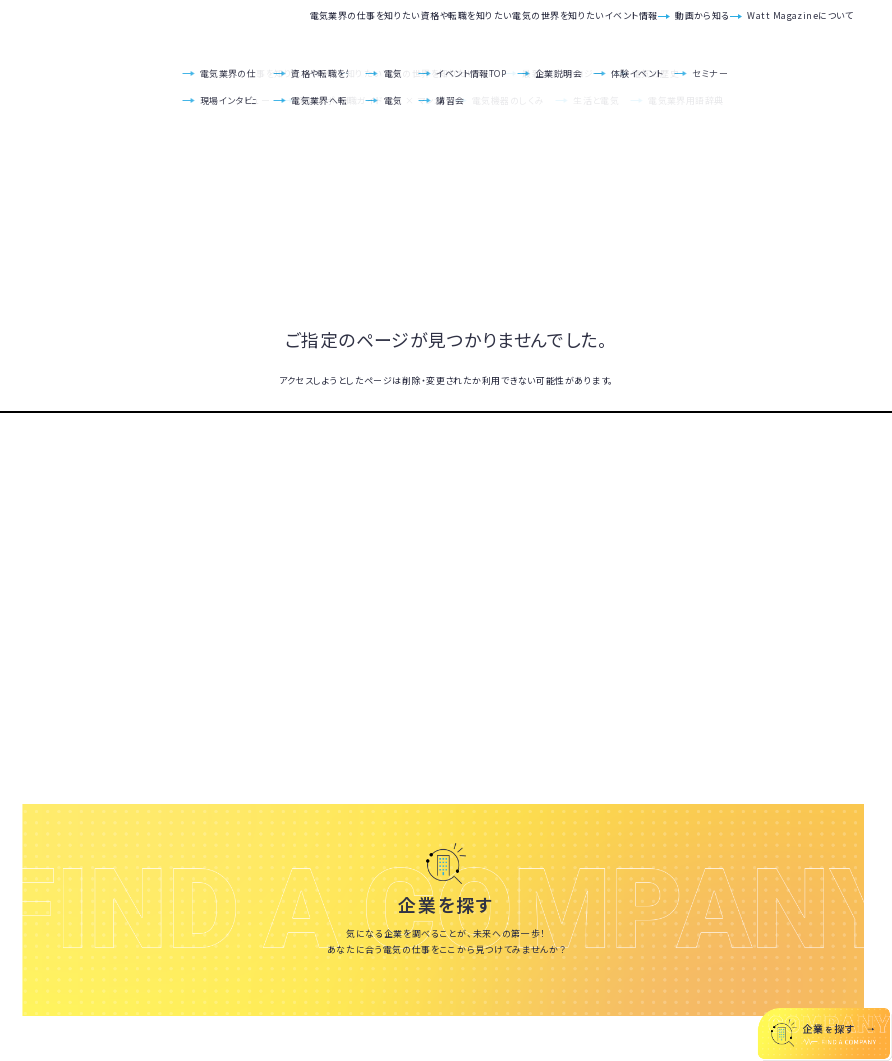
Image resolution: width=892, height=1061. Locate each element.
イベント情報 (558, 26)
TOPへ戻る (446, 411)
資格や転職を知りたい (315, 26)
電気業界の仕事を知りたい (175, 26)
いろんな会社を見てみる (446, 997)
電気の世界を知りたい (447, 26)
